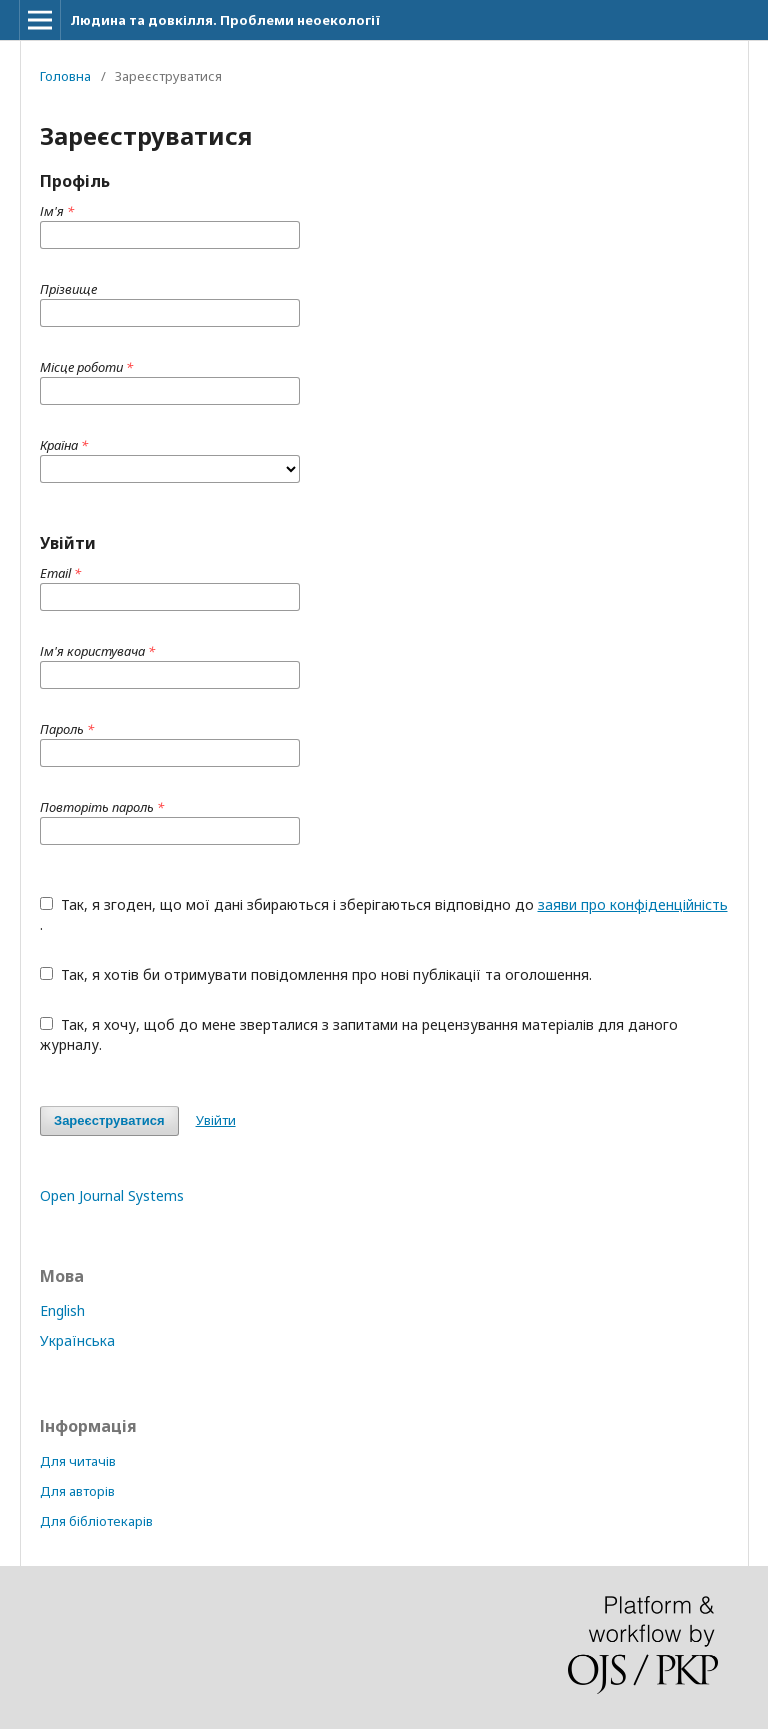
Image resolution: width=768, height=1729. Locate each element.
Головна (65, 76)
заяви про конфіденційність (633, 904)
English (62, 1310)
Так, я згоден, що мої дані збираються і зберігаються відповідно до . (384, 914)
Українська (77, 1340)
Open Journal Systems (112, 1195)
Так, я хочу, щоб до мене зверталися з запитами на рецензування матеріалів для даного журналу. (359, 1034)
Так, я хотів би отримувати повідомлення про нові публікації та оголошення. (316, 974)
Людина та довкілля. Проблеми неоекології (225, 20)
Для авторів (77, 1491)
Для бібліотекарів (96, 1521)
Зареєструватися (109, 1120)
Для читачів (78, 1461)
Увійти (216, 1120)
